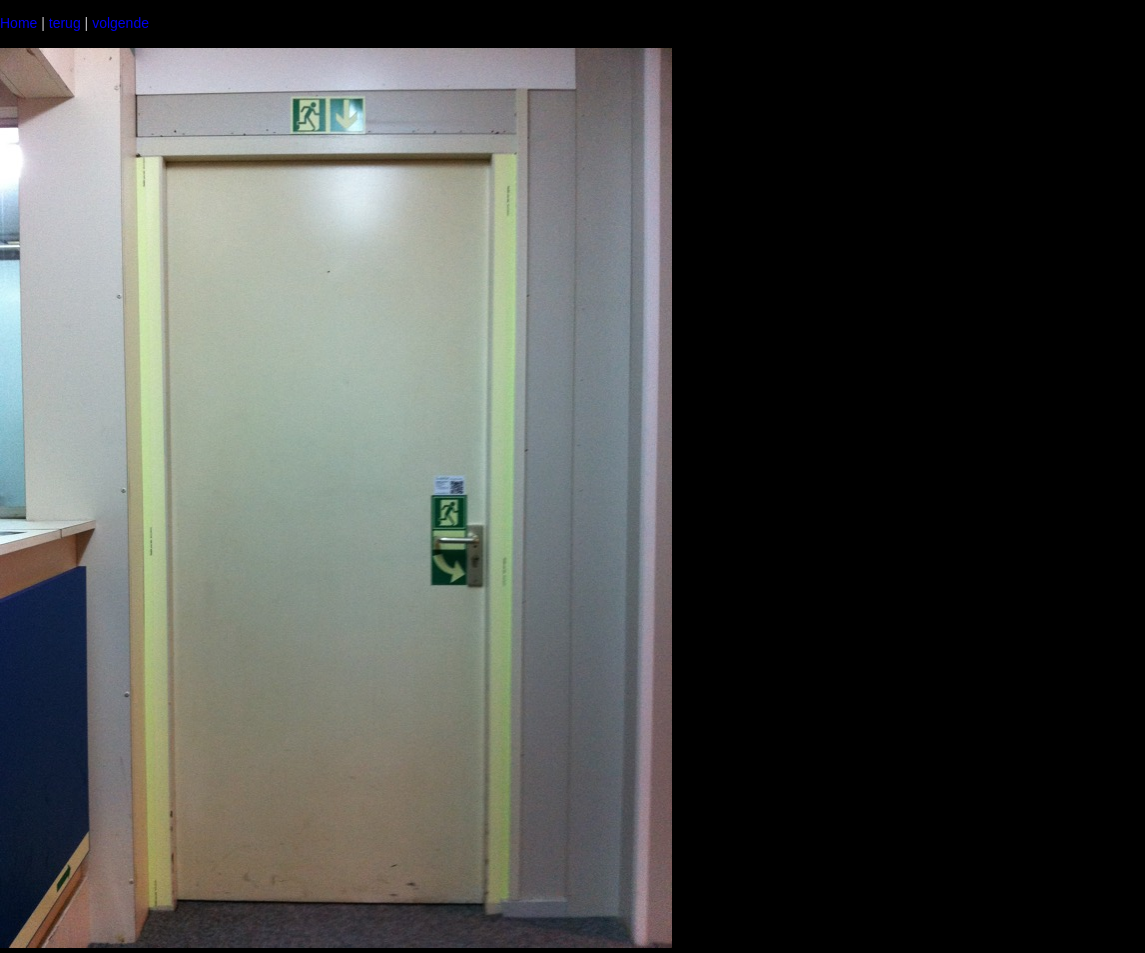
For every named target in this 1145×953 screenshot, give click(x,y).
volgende (120, 23)
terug (65, 23)
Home (18, 23)
